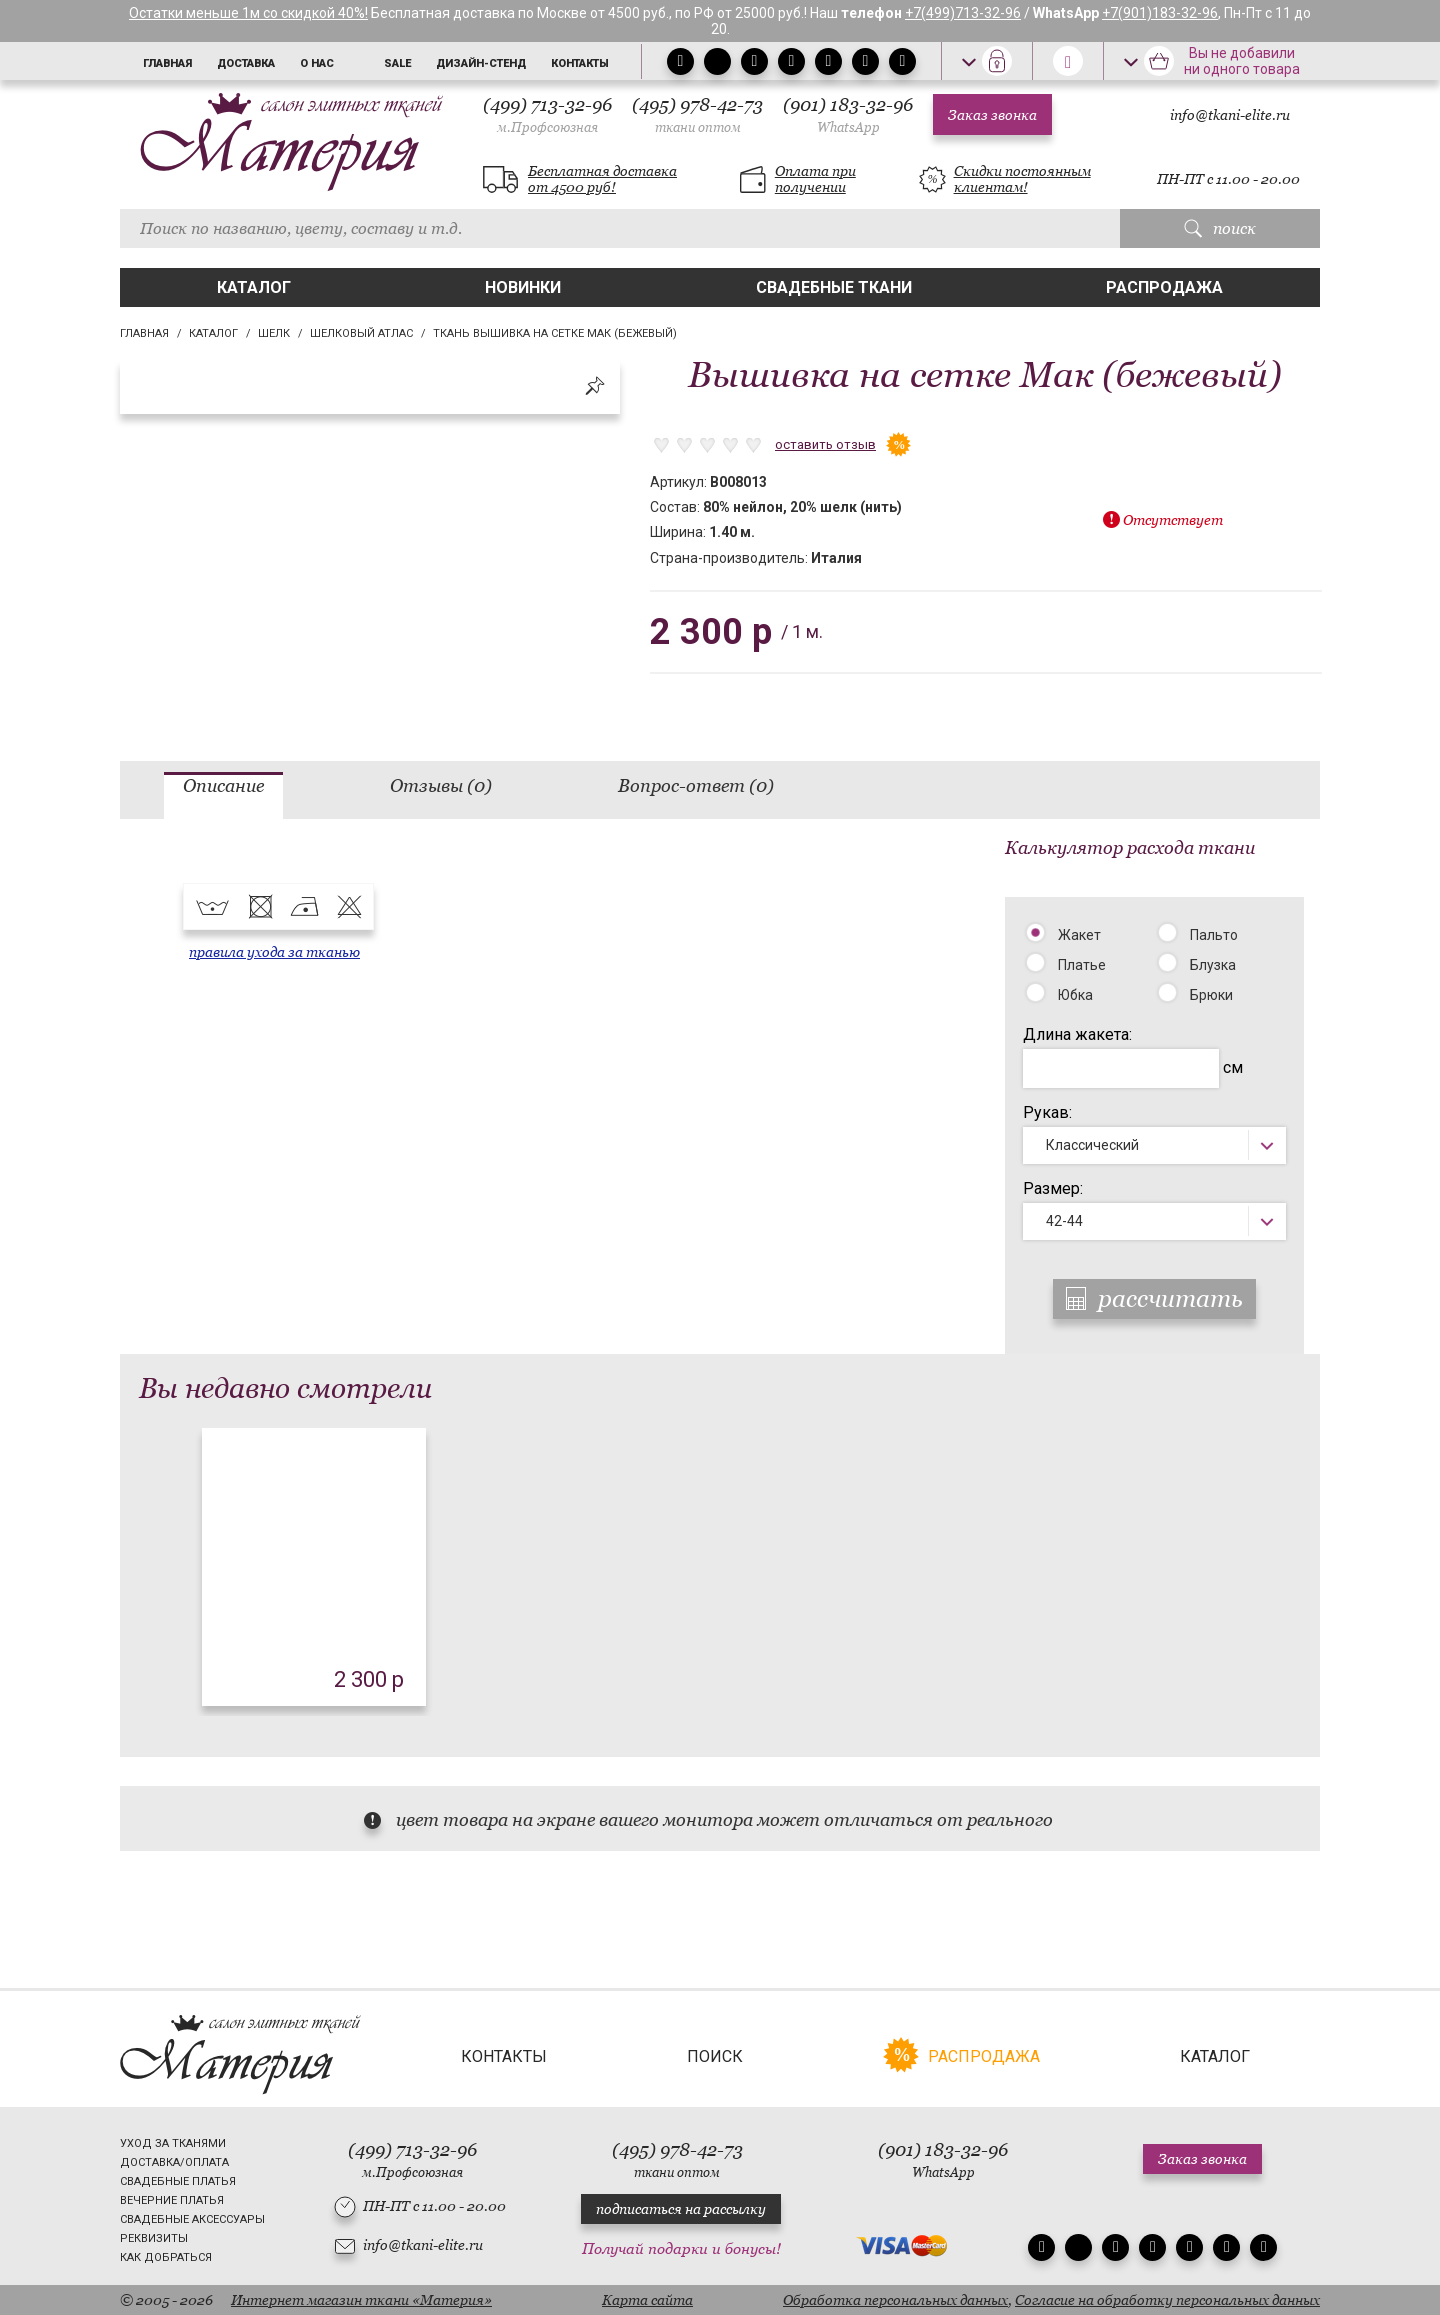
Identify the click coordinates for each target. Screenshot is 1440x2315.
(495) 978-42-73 (697, 114)
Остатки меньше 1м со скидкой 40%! (248, 13)
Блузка (1213, 965)
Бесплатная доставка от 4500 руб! (602, 179)
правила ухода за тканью (274, 952)
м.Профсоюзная (547, 127)
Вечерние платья (172, 2200)
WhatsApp (848, 127)
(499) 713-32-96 (547, 114)
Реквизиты (154, 2238)
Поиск (715, 2056)
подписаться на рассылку (681, 2209)
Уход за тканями (173, 2143)
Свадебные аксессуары (192, 2219)
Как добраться (166, 2257)
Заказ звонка (992, 115)
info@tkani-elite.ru (1230, 115)
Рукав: (1047, 1112)
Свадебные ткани (834, 287)
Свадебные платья (178, 2181)
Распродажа (1164, 287)
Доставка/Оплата (174, 2162)
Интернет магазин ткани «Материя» (361, 2300)
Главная (167, 63)
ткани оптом (698, 127)
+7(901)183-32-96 (1160, 13)
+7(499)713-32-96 (963, 13)
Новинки (523, 287)
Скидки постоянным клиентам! (1022, 179)
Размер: (1053, 1188)
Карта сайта (647, 2300)
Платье (1082, 965)
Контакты (580, 63)
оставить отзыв (825, 444)
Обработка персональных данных (895, 2300)
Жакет (1079, 935)
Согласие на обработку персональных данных (1167, 2300)
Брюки (1211, 995)
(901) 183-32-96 (848, 114)
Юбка (1075, 995)
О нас (317, 63)
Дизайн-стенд (481, 63)
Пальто (1214, 935)
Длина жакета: (1077, 1034)
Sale (397, 63)
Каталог (254, 287)
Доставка (246, 63)
